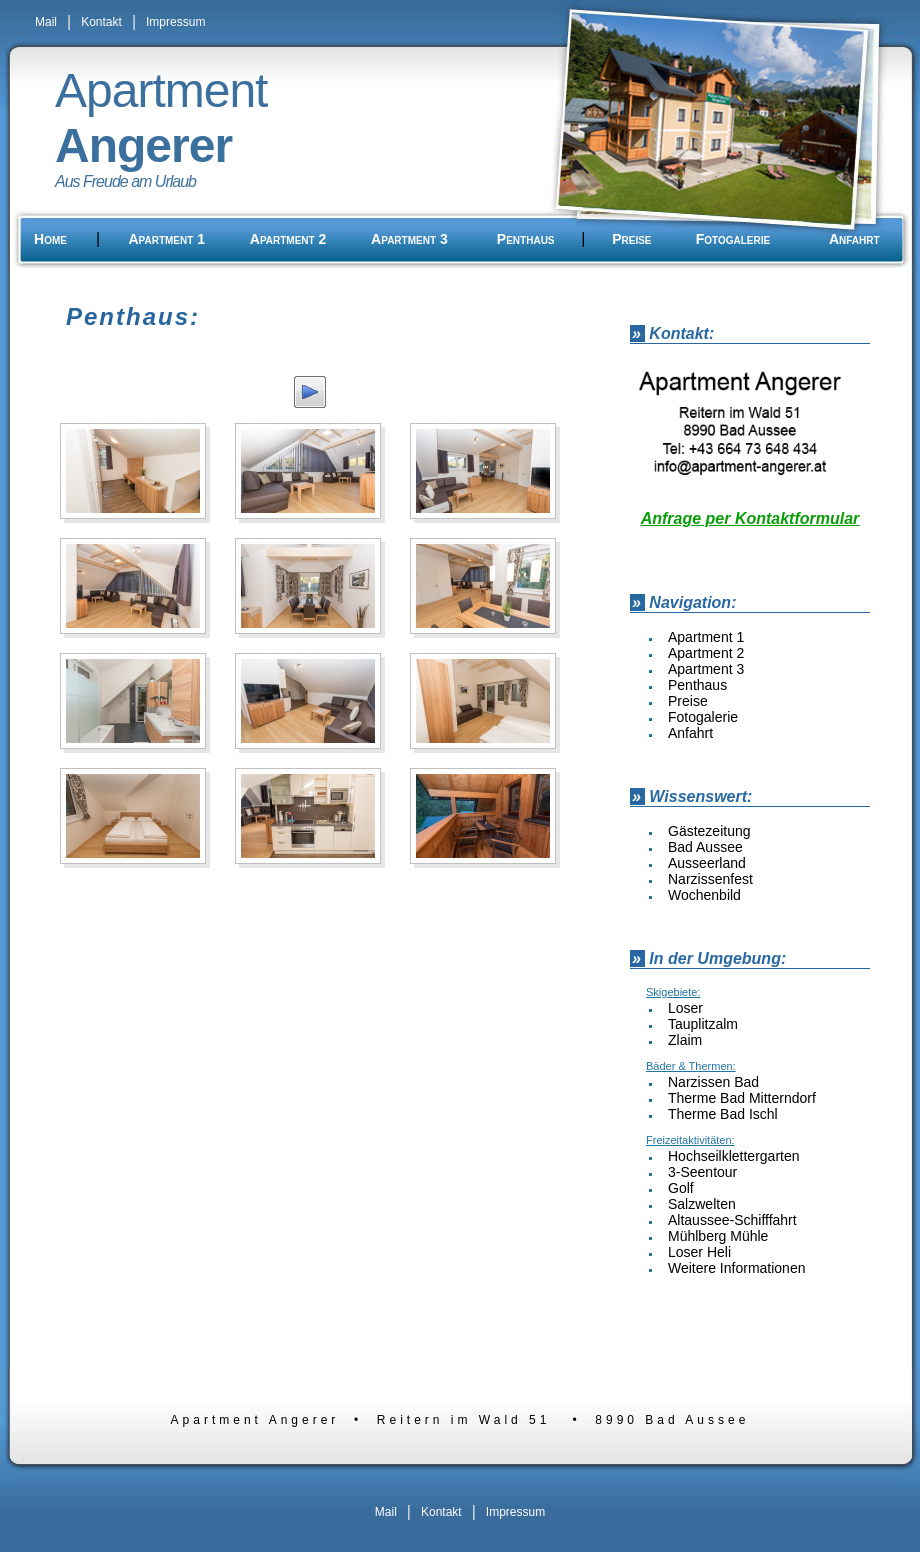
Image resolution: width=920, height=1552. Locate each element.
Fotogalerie (733, 239)
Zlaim (685, 1040)
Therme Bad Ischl (723, 1114)
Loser (685, 1008)
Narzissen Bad (713, 1082)
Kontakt (101, 22)
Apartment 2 (288, 239)
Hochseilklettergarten (734, 1156)
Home (50, 239)
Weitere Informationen (736, 1268)
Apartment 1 (166, 239)
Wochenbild (704, 895)
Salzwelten (702, 1204)
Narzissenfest (710, 879)
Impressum (175, 22)
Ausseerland (707, 863)
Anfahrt (854, 239)
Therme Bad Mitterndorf (742, 1098)
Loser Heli (699, 1252)
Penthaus (526, 239)
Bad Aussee (705, 847)
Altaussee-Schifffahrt (732, 1220)
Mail (46, 22)
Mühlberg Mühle (718, 1236)
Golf (681, 1188)
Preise (631, 239)
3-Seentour (702, 1172)
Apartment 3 (409, 239)
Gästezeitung (709, 831)
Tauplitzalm (703, 1024)
